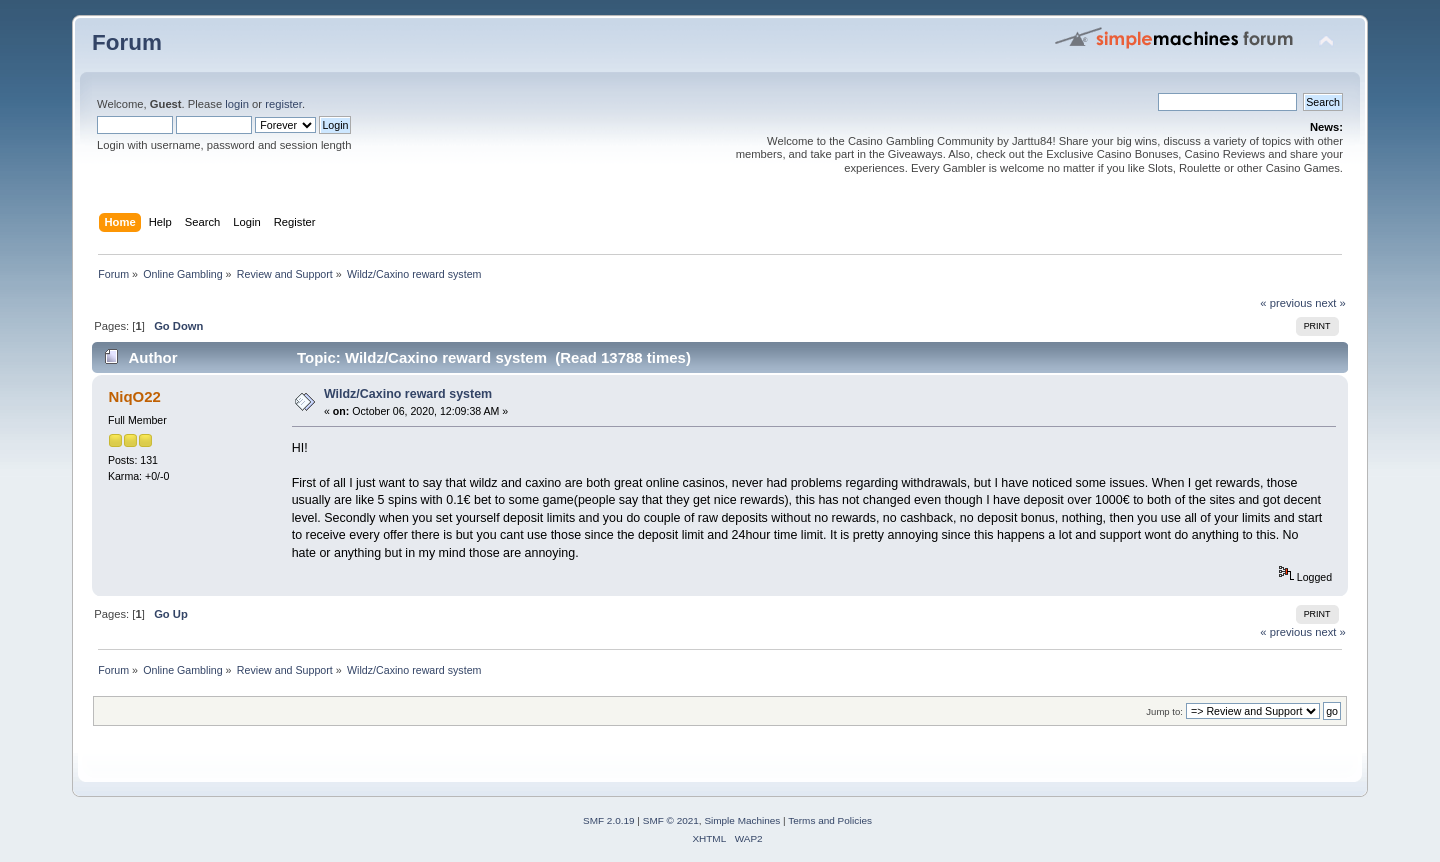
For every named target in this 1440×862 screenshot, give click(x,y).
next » (1330, 303)
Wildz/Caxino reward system (408, 394)
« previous (1286, 303)
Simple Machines (742, 820)
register (283, 104)
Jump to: (1164, 711)
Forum (127, 42)
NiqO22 (134, 396)
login (237, 104)
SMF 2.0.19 (609, 820)
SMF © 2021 (671, 820)
